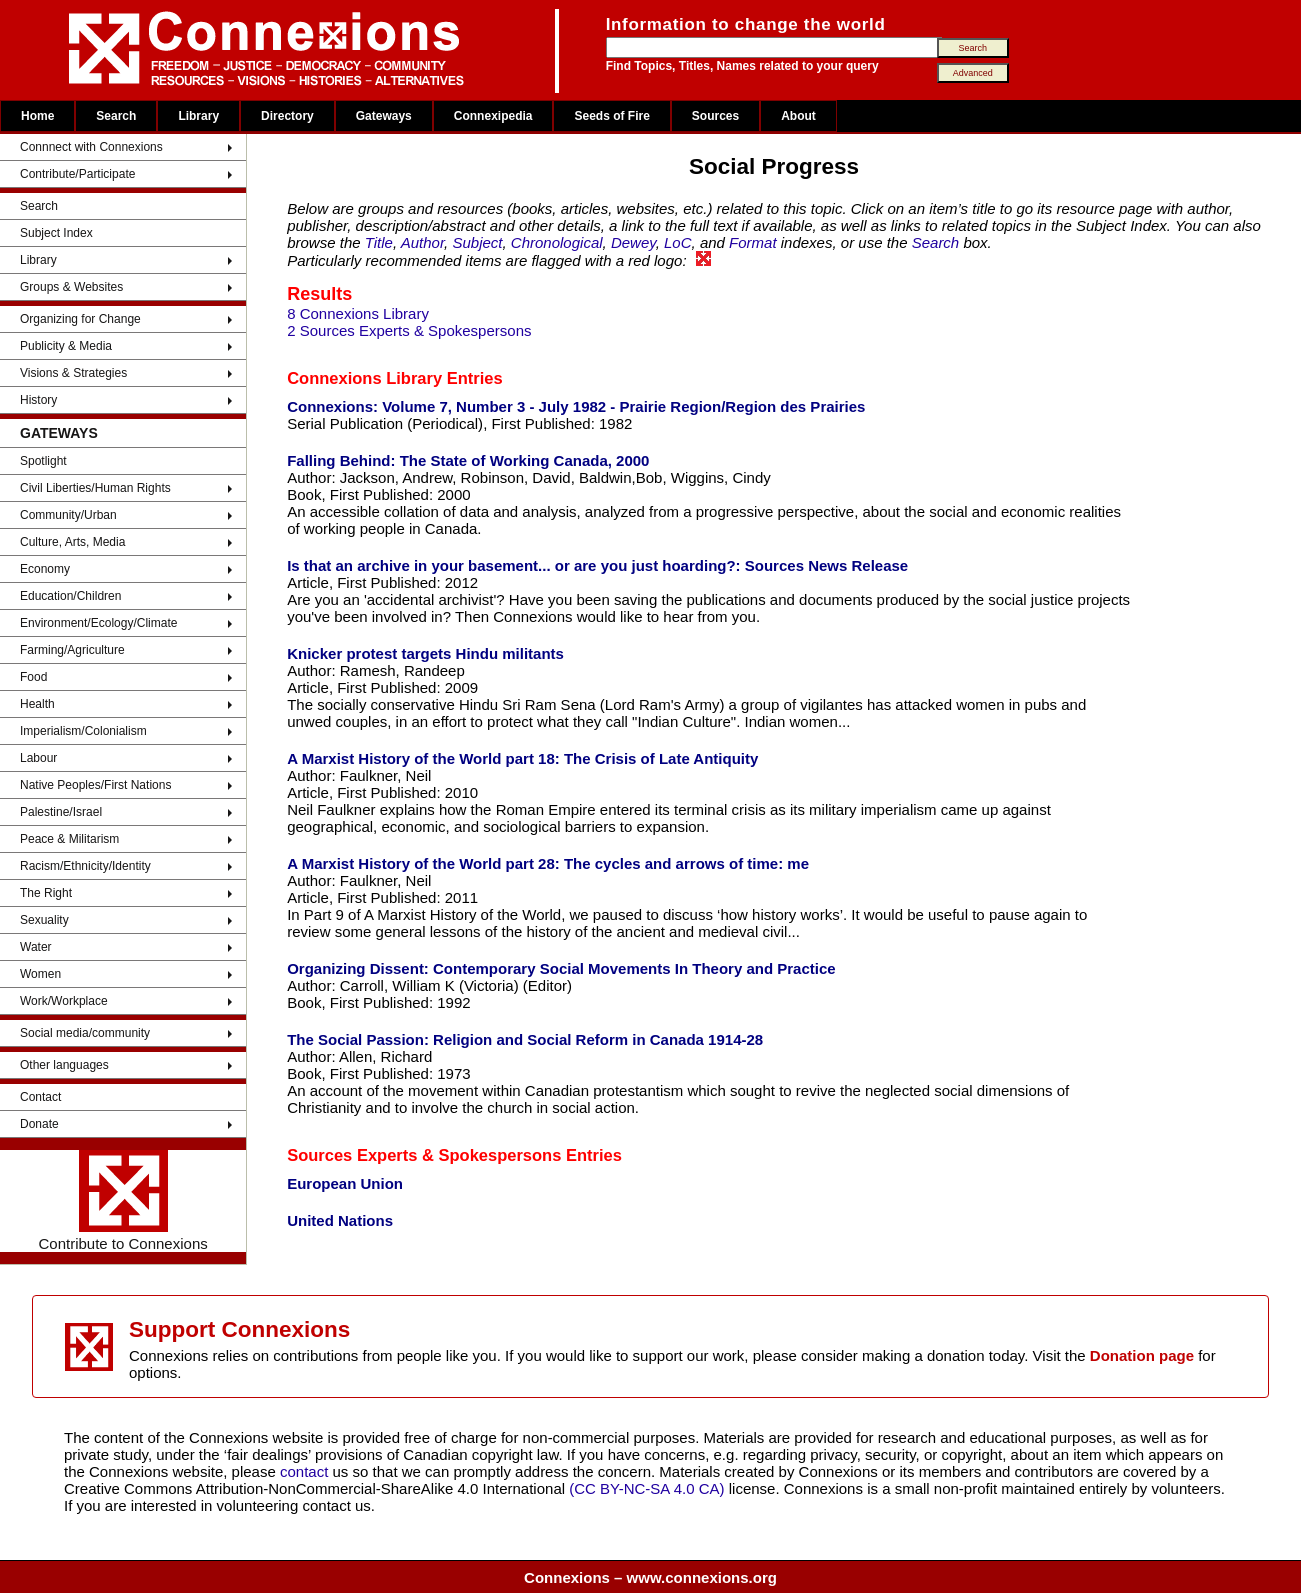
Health (37, 704)
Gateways (384, 116)
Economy (45, 569)
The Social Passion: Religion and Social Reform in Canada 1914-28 (525, 1039)
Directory (287, 116)
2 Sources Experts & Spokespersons (409, 330)
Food (33, 677)
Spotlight (43, 461)
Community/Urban (68, 515)
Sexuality (44, 920)
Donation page (1142, 1355)
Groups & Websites (71, 287)
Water (36, 947)
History (38, 400)
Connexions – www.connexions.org (650, 1577)
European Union (345, 1183)
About (798, 116)
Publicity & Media (66, 346)
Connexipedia (493, 116)
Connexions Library (364, 378)
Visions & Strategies (73, 373)
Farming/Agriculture (72, 650)
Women (40, 974)
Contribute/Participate (77, 174)
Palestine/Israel (61, 812)
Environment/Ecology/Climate (98, 623)
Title (379, 242)
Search (116, 116)
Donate (39, 1124)
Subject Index (56, 233)
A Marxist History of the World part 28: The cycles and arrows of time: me (548, 863)
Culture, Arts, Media (72, 542)
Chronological (557, 242)
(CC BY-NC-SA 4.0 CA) (646, 1488)
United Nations (340, 1220)
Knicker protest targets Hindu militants (425, 653)
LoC (678, 242)
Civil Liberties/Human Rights (95, 488)
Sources (715, 116)
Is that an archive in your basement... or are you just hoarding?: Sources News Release (597, 565)
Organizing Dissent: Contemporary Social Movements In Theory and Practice (561, 968)
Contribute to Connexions (122, 1201)
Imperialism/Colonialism (83, 731)
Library (198, 116)
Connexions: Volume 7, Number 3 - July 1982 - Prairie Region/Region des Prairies (576, 406)
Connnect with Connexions (91, 147)
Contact (40, 1097)
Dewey (633, 242)
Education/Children (70, 596)
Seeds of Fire (611, 116)
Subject (477, 242)
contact (306, 1471)
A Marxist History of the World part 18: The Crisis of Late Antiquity (522, 758)
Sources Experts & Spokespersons (424, 1155)
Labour (38, 758)
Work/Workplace (64, 1001)
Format (753, 242)
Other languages (64, 1065)
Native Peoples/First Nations (95, 785)
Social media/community (85, 1033)
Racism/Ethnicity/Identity (85, 866)
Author (422, 242)
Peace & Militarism (69, 839)
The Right (46, 893)
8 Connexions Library (358, 313)
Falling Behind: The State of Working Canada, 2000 (468, 460)
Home (37, 116)
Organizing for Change (80, 319)
